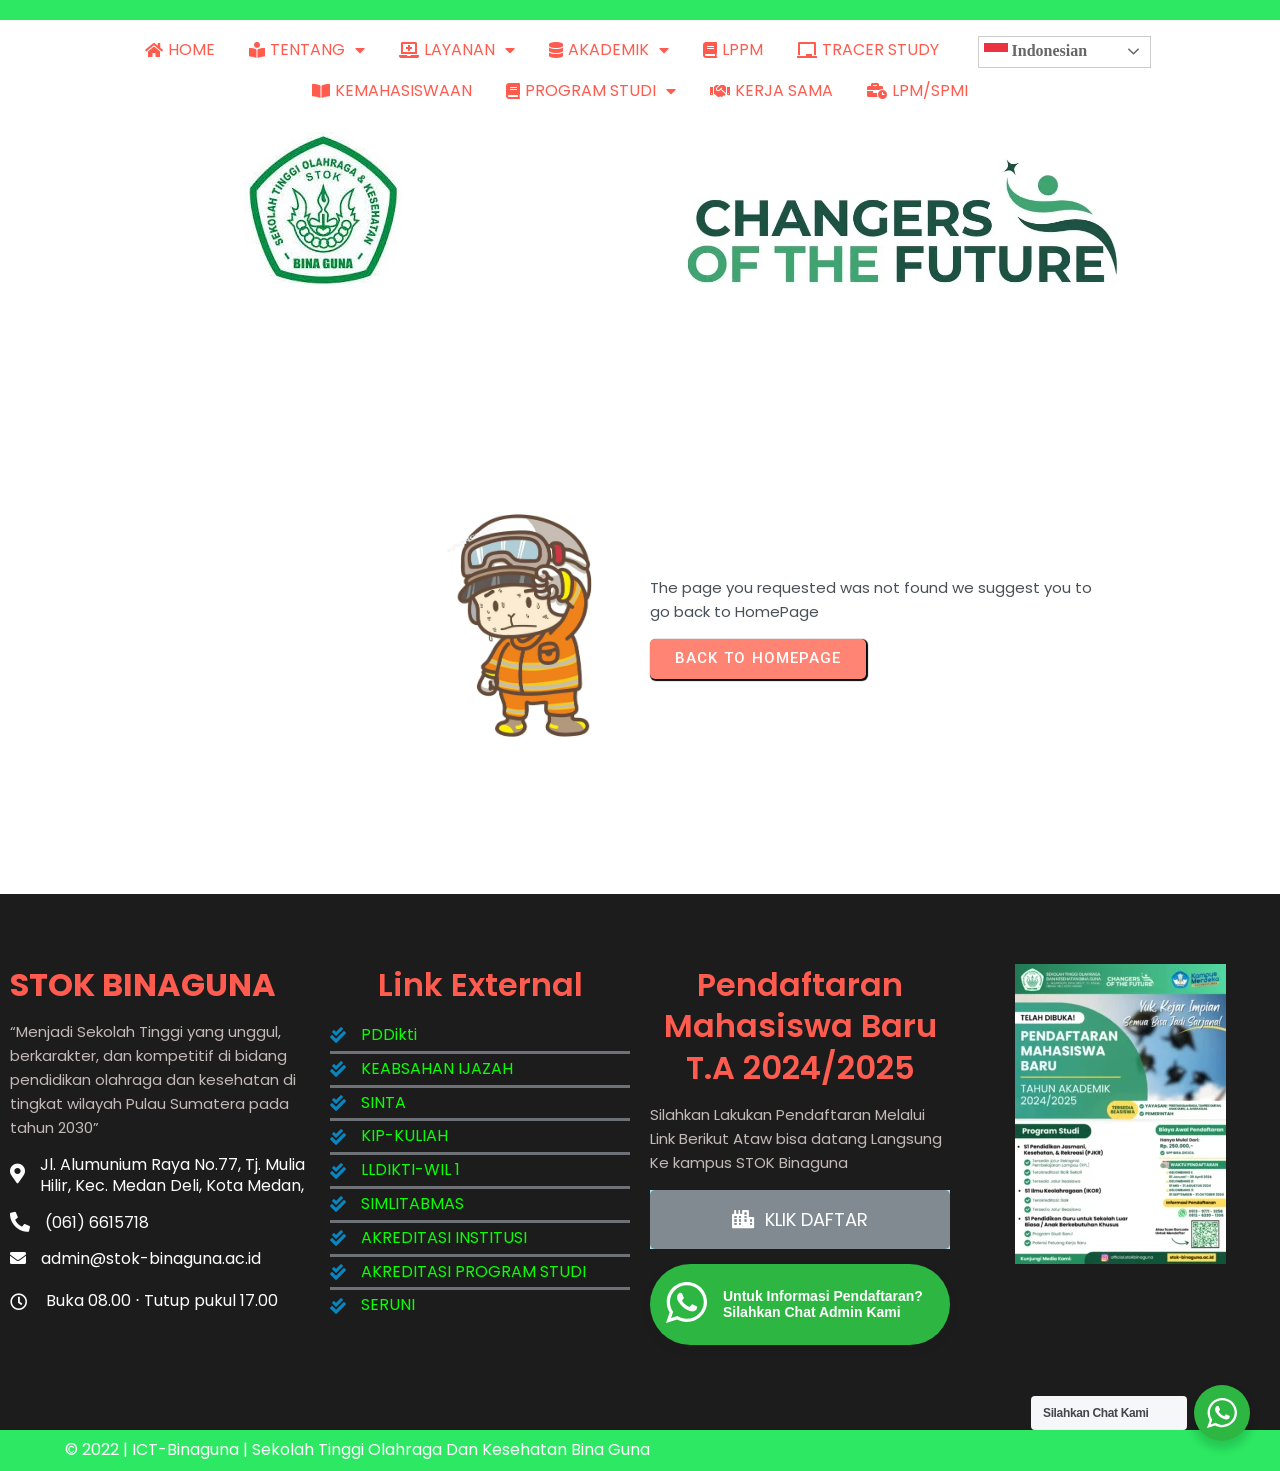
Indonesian (1036, 52)
